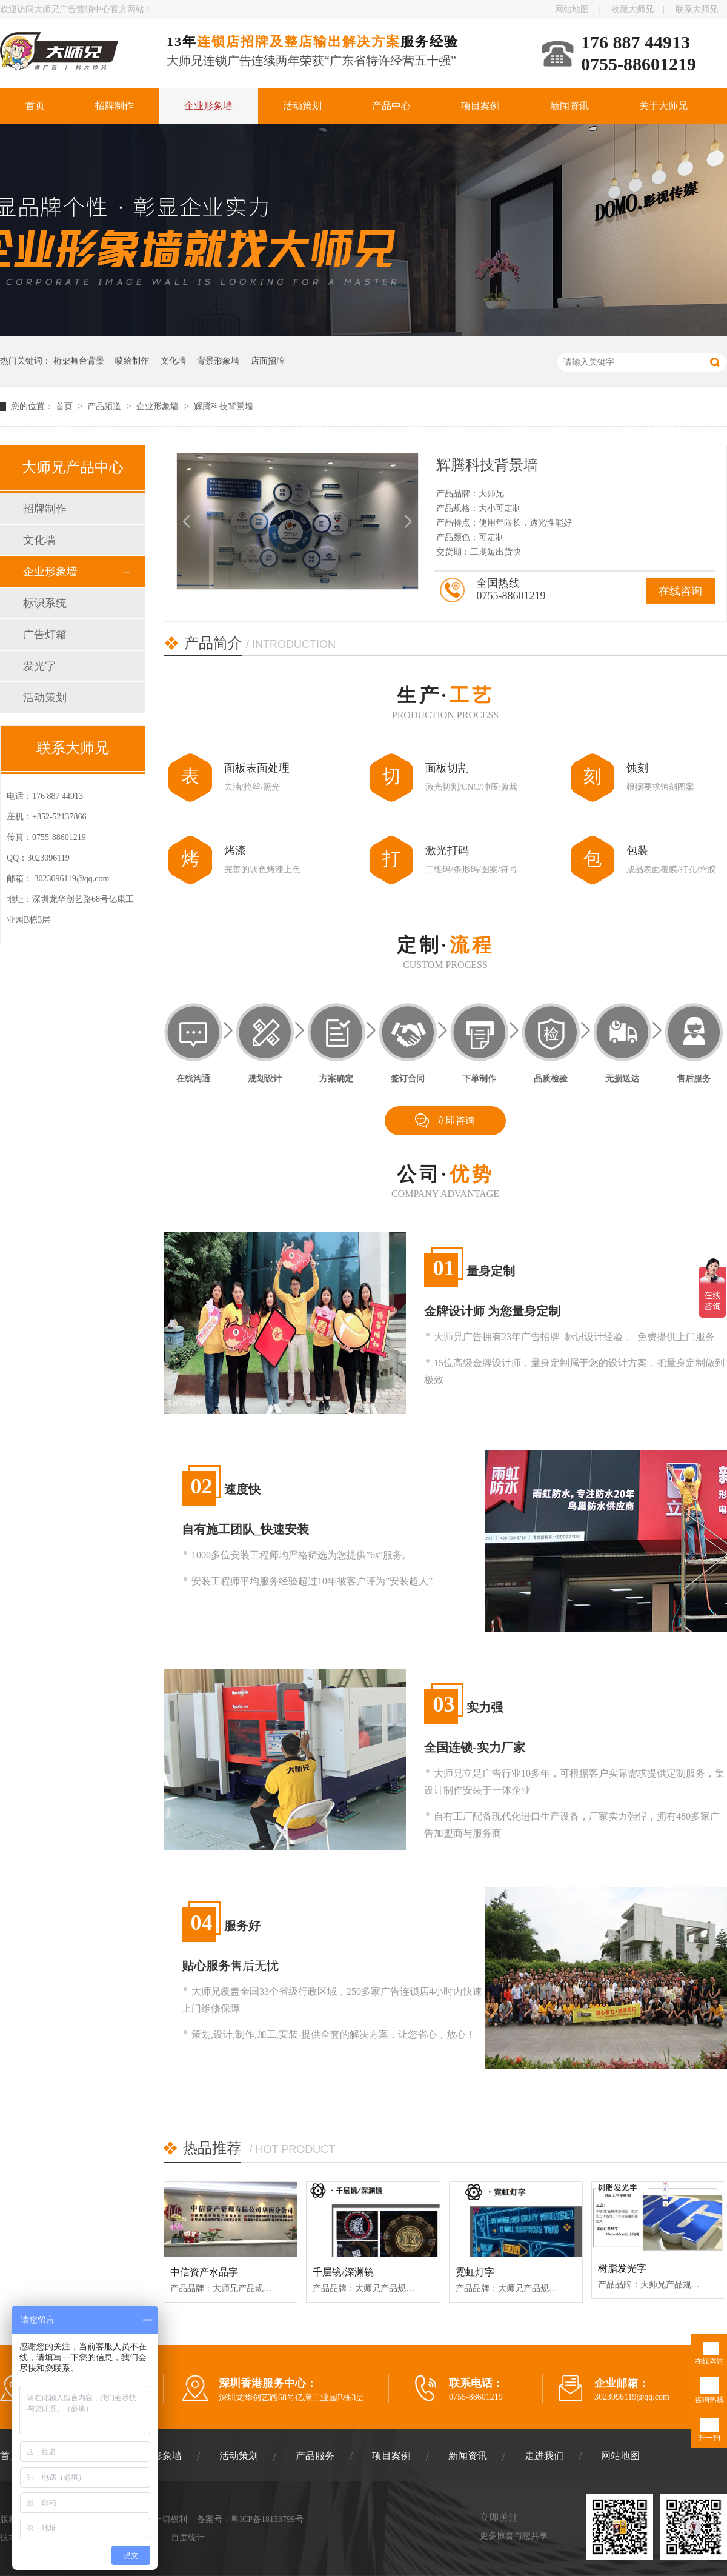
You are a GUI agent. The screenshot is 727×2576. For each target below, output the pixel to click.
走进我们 (544, 2456)
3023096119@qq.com (72, 878)
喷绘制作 (132, 360)
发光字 (39, 666)
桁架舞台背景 (78, 360)
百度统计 (188, 2537)
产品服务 (315, 2456)
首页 (35, 106)
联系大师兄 (697, 9)
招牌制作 (114, 106)
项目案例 (480, 106)
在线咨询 (680, 591)
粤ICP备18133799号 (267, 2519)
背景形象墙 (218, 360)
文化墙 (173, 360)
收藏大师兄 (632, 9)
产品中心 (391, 106)
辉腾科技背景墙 (223, 406)
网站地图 (572, 9)
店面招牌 (268, 360)
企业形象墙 (208, 106)
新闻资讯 (569, 106)
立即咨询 (455, 1120)
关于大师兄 (663, 106)
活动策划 (302, 106)
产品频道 (105, 406)
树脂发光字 (622, 2268)
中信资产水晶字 (204, 2272)
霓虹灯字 (475, 2272)
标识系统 (45, 603)
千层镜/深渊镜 (343, 2272)
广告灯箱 (45, 635)
